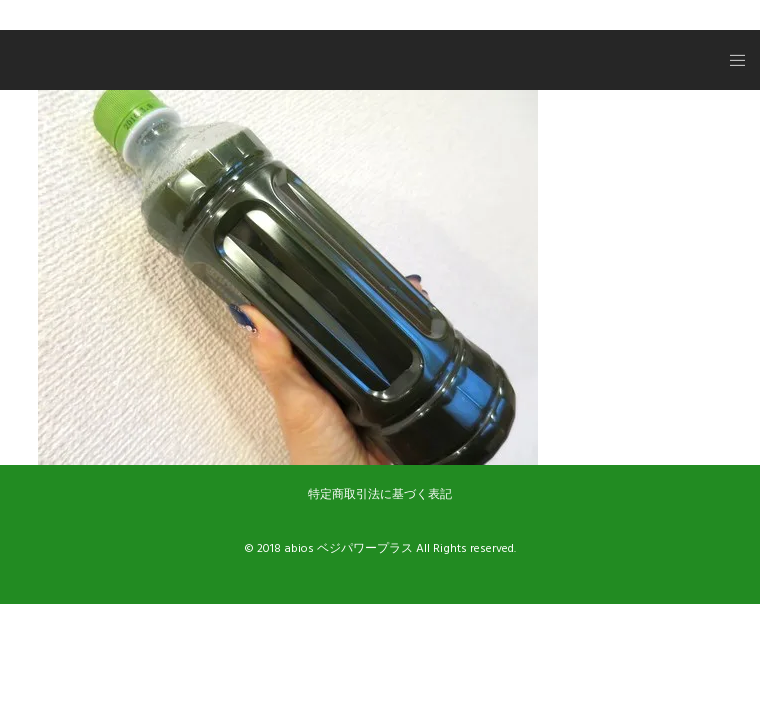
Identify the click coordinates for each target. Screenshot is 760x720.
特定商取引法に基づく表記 (380, 494)
